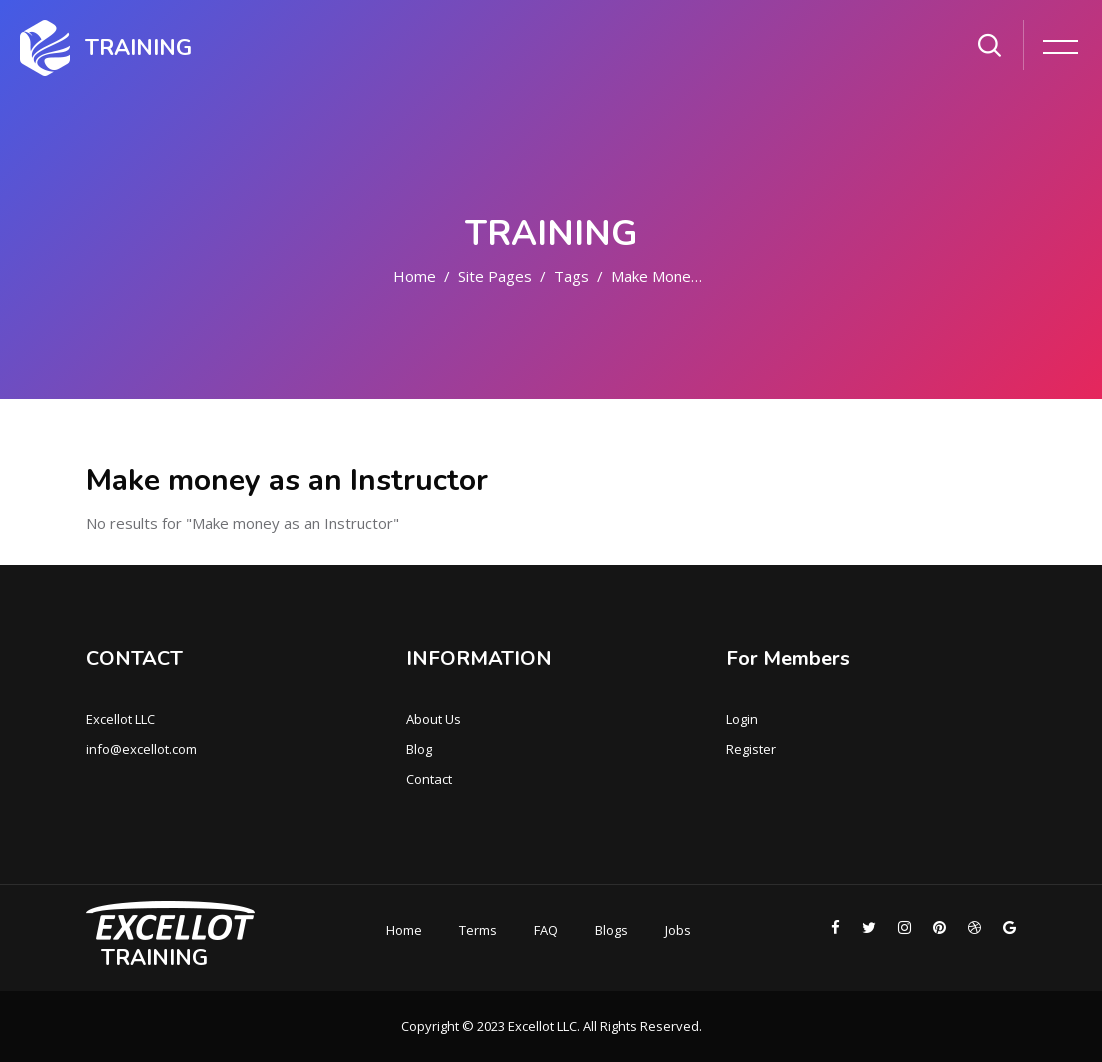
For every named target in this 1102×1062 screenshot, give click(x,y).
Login (742, 719)
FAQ (546, 930)
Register (751, 749)
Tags (571, 276)
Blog (419, 749)
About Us (433, 719)
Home (414, 276)
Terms (478, 930)
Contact (429, 779)
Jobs (678, 930)
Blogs (611, 930)
